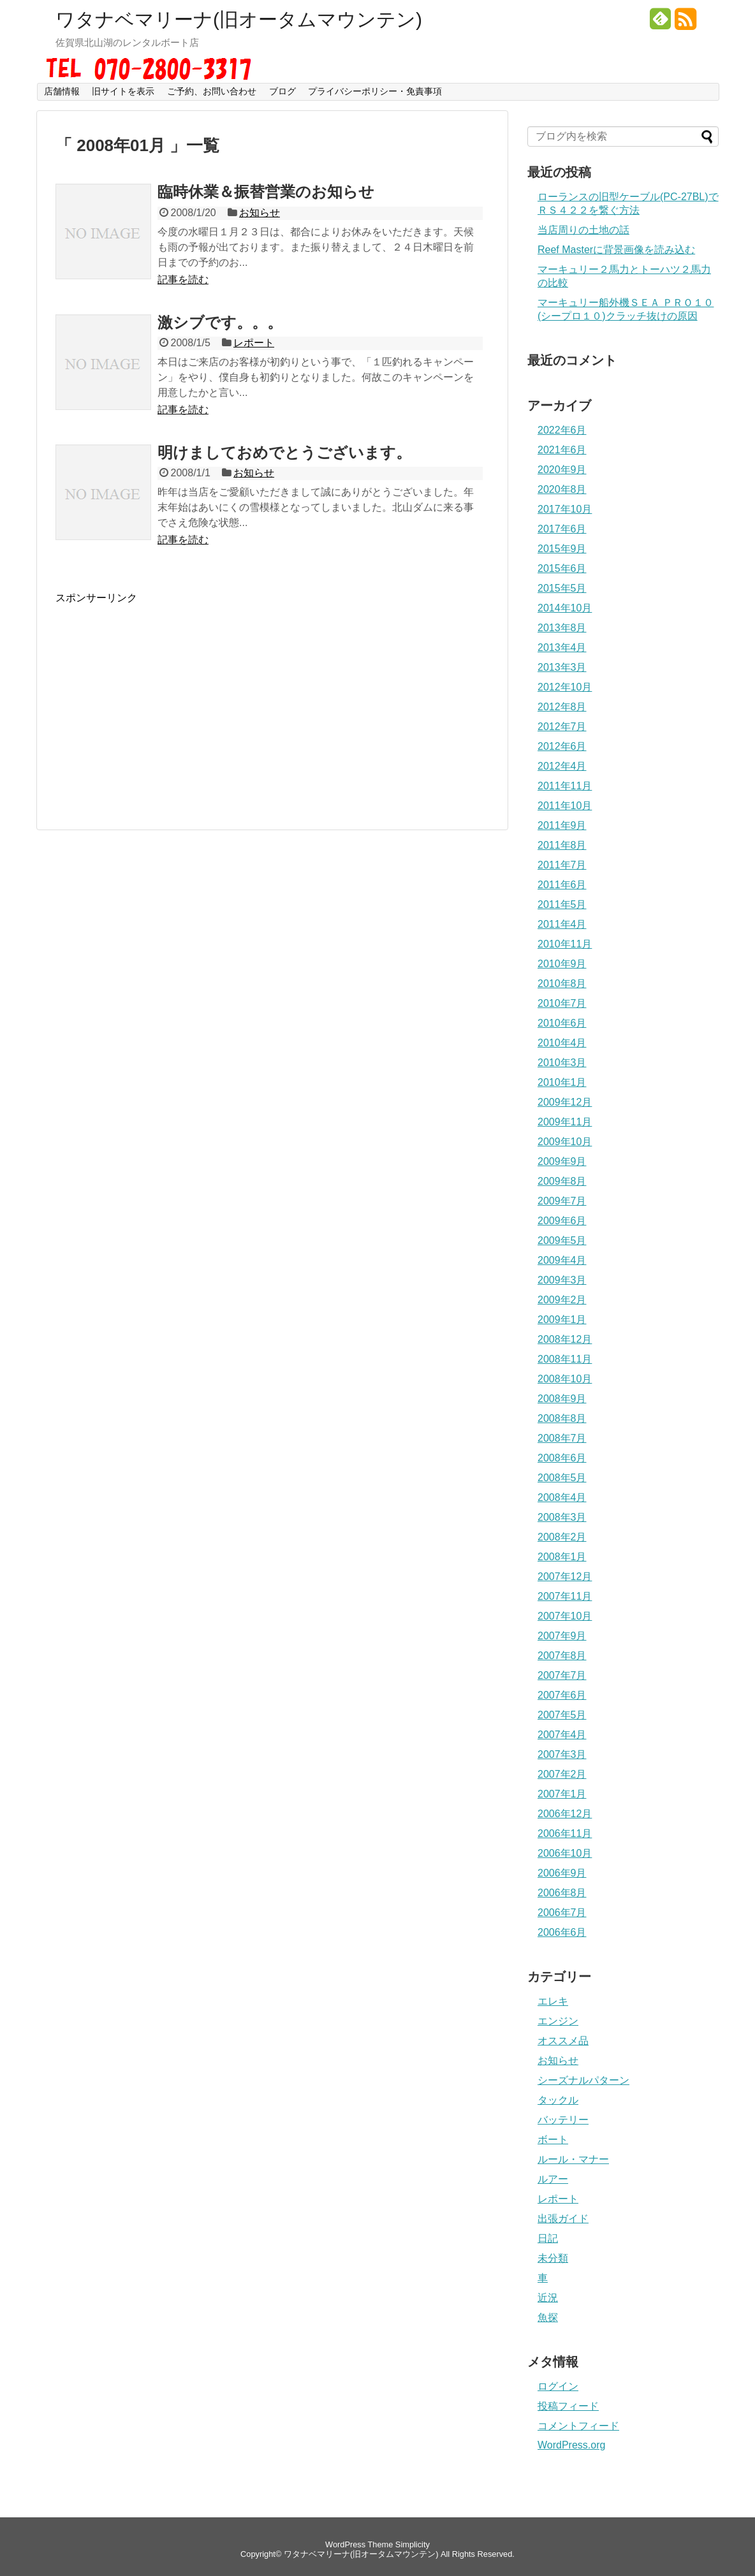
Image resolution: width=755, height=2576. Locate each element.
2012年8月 (562, 706)
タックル (558, 2100)
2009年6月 (562, 1220)
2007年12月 (565, 1576)
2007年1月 (562, 1794)
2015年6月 (562, 568)
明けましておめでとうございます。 (284, 452)
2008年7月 (562, 1438)
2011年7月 (562, 865)
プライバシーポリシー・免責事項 (375, 91)
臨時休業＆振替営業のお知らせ (266, 191)
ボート (553, 2139)
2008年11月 (565, 1359)
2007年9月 (562, 1635)
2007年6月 (562, 1695)
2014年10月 (565, 608)
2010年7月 (562, 1003)
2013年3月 (562, 667)
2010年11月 (565, 944)
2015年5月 (562, 588)
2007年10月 (565, 1616)
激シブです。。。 (220, 322)
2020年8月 (562, 489)
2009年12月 (565, 1102)
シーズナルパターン (583, 2080)
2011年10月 (565, 805)
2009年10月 (565, 1141)
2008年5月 (562, 1477)
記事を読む (183, 279)
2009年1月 (562, 1319)
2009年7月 (562, 1201)
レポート (253, 342)
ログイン (558, 2386)
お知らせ (259, 212)
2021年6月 (562, 449)
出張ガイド (563, 2218)
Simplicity (412, 2544)
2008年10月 (565, 1378)
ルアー (553, 2179)
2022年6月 (562, 430)
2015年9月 (562, 548)
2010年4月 (562, 1042)
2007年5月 (562, 1714)
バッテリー (563, 2119)
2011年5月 (562, 904)
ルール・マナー (573, 2159)
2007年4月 (562, 1734)
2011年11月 (565, 785)
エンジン (558, 2021)
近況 (548, 2297)
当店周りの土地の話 (583, 229)
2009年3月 (562, 1280)
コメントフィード (578, 2425)
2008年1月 (562, 1556)
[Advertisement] (162, 694)
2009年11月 (565, 1121)
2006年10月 (565, 1853)
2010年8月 (562, 983)
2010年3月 (562, 1062)
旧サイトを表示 (123, 91)
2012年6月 (562, 746)
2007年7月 (562, 1675)
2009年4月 (562, 1260)
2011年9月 (562, 825)
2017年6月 (562, 528)
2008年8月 (562, 1418)
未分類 (553, 2258)
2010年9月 (562, 963)
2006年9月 (562, 1873)
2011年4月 (562, 924)
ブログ (282, 91)
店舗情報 (62, 91)
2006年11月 (565, 1833)
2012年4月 (562, 766)
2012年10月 (565, 687)
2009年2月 (562, 1299)
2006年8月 (562, 1892)
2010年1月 (562, 1082)
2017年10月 (565, 509)
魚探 (548, 2317)
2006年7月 (562, 1912)
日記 (548, 2238)
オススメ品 (563, 2040)
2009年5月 (562, 1240)
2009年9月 (562, 1161)
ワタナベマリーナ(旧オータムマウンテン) (238, 19)
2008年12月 (565, 1339)
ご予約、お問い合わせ (211, 91)
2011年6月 (562, 884)
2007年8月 (562, 1655)
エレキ (553, 2001)
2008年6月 (562, 1458)
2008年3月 (562, 1517)
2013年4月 (562, 647)
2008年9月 (562, 1398)
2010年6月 (562, 1023)
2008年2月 (562, 1537)
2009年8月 (562, 1181)
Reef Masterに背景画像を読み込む (616, 249)
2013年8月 (562, 627)
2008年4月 (562, 1497)
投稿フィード (568, 2406)
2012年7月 (562, 726)
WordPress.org (571, 2445)
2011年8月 (562, 845)
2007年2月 (562, 1774)
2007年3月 (562, 1754)
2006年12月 (565, 1813)
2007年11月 (565, 1596)
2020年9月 (562, 469)
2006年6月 (562, 1932)
